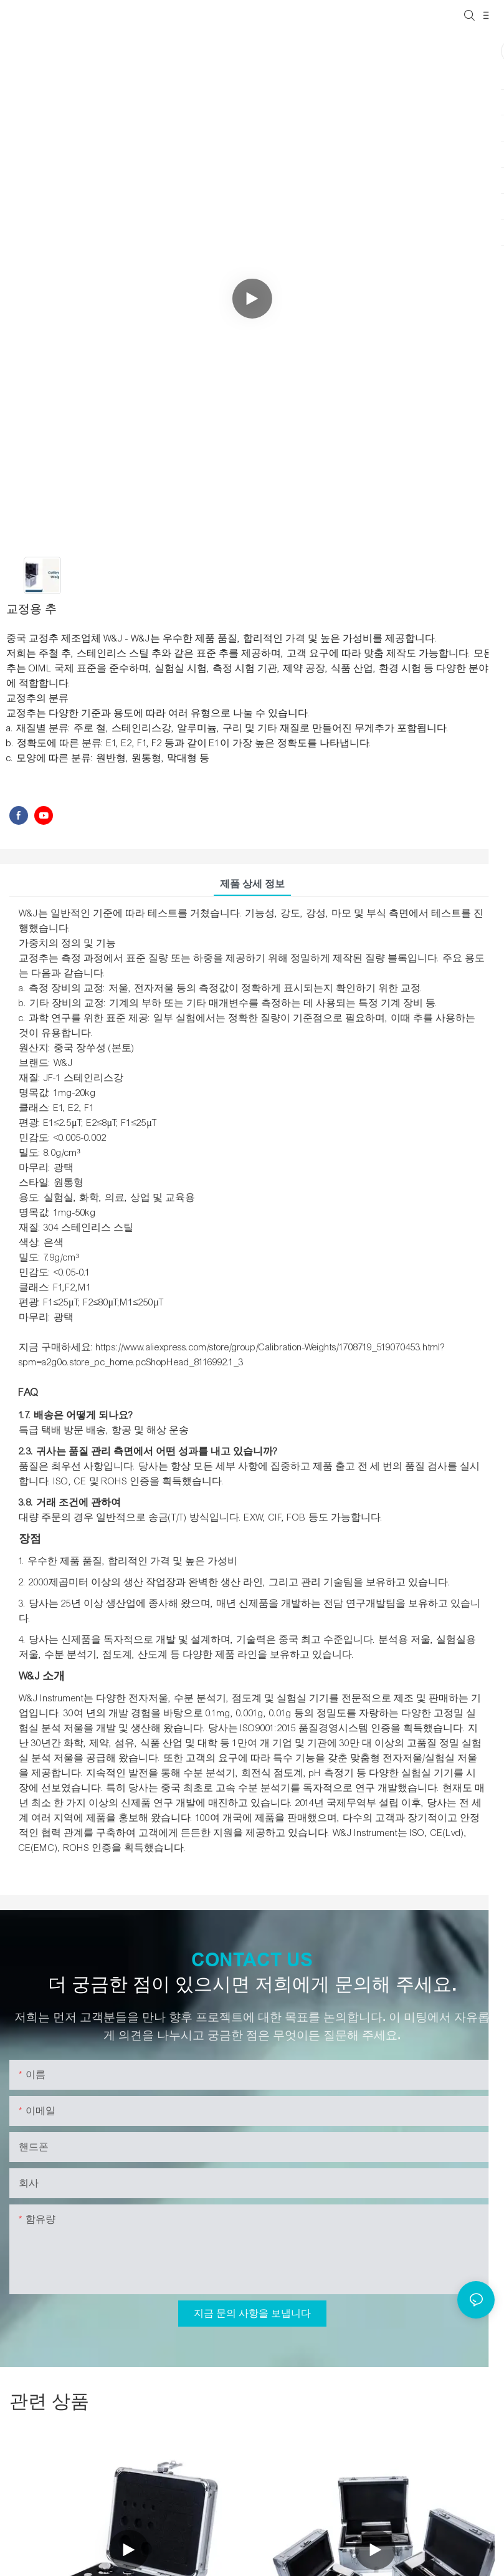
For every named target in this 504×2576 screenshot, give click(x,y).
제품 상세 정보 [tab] (252, 884)
